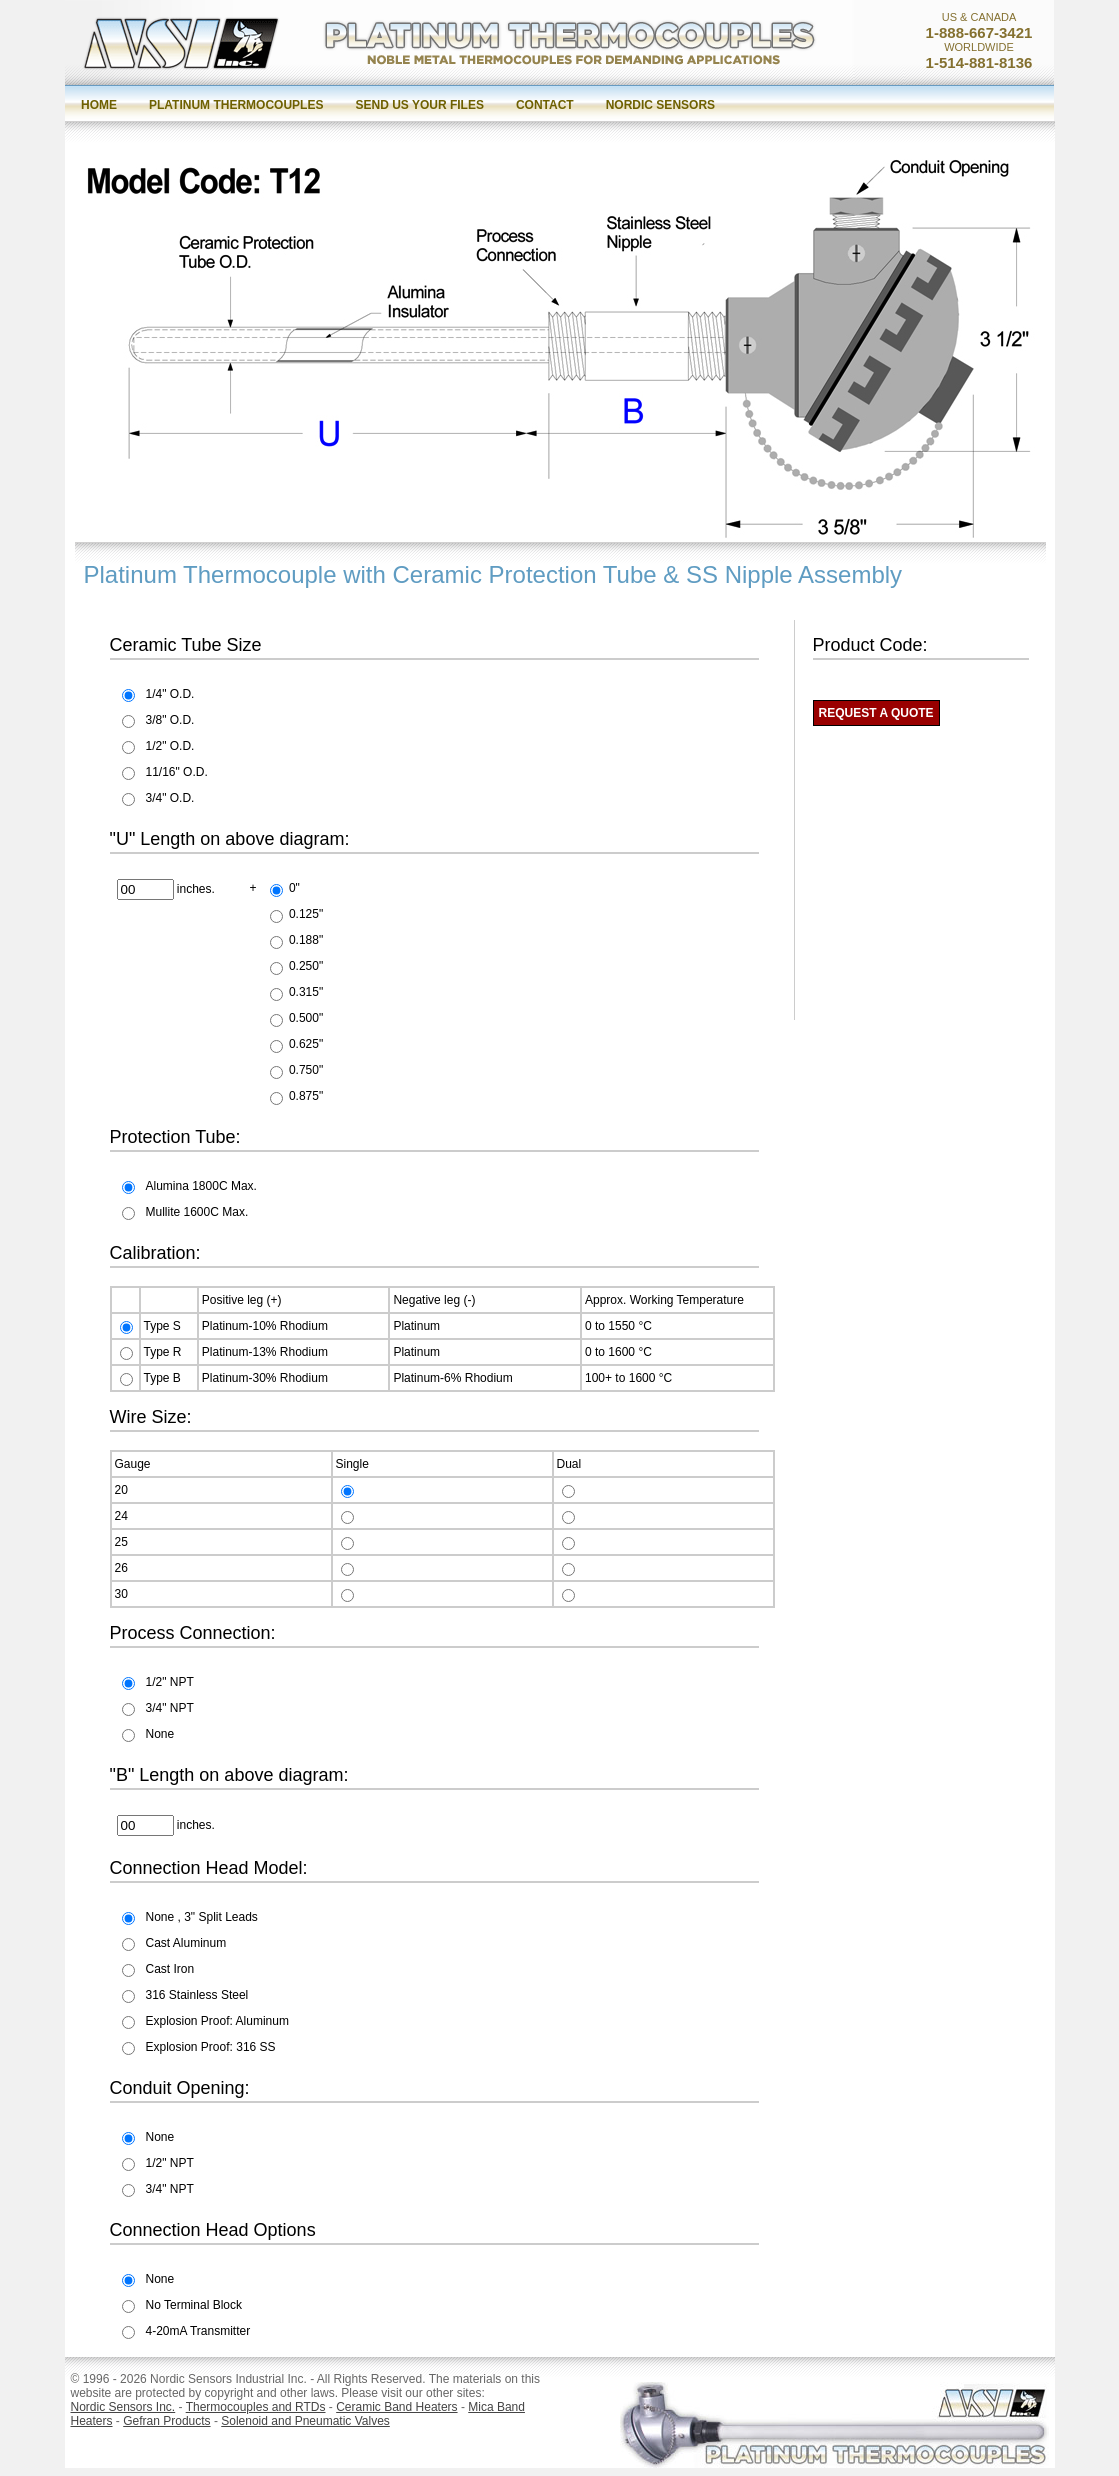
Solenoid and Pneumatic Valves (305, 2421)
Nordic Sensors (660, 105)
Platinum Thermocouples (236, 105)
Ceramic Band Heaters (396, 2407)
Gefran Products (166, 2421)
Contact (545, 105)
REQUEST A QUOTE (876, 713)
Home (99, 105)
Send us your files (419, 105)
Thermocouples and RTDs (256, 2407)
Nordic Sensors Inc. (123, 2407)
